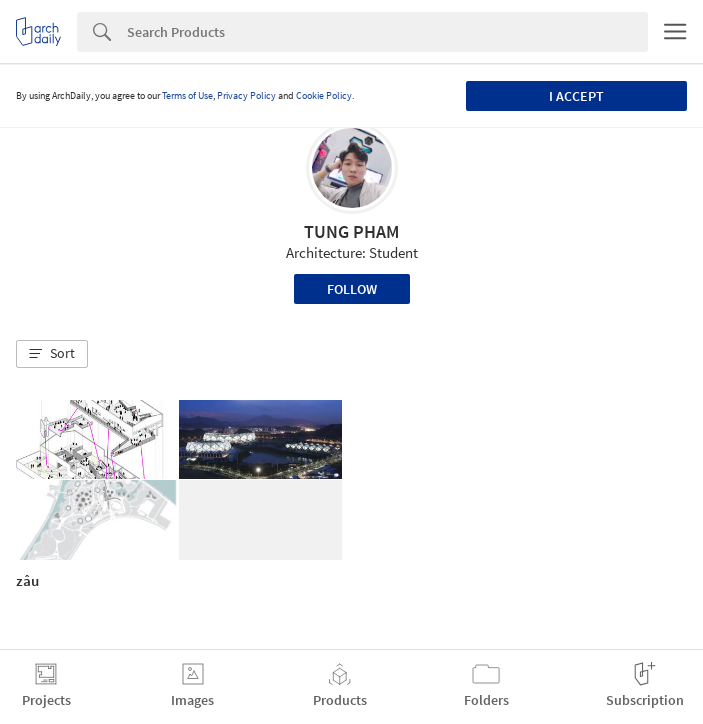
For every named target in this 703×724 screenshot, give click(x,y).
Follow (352, 289)
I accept (576, 96)
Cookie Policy (324, 95)
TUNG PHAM (351, 231)
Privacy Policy (246, 95)
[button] (52, 354)
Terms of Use (187, 95)
